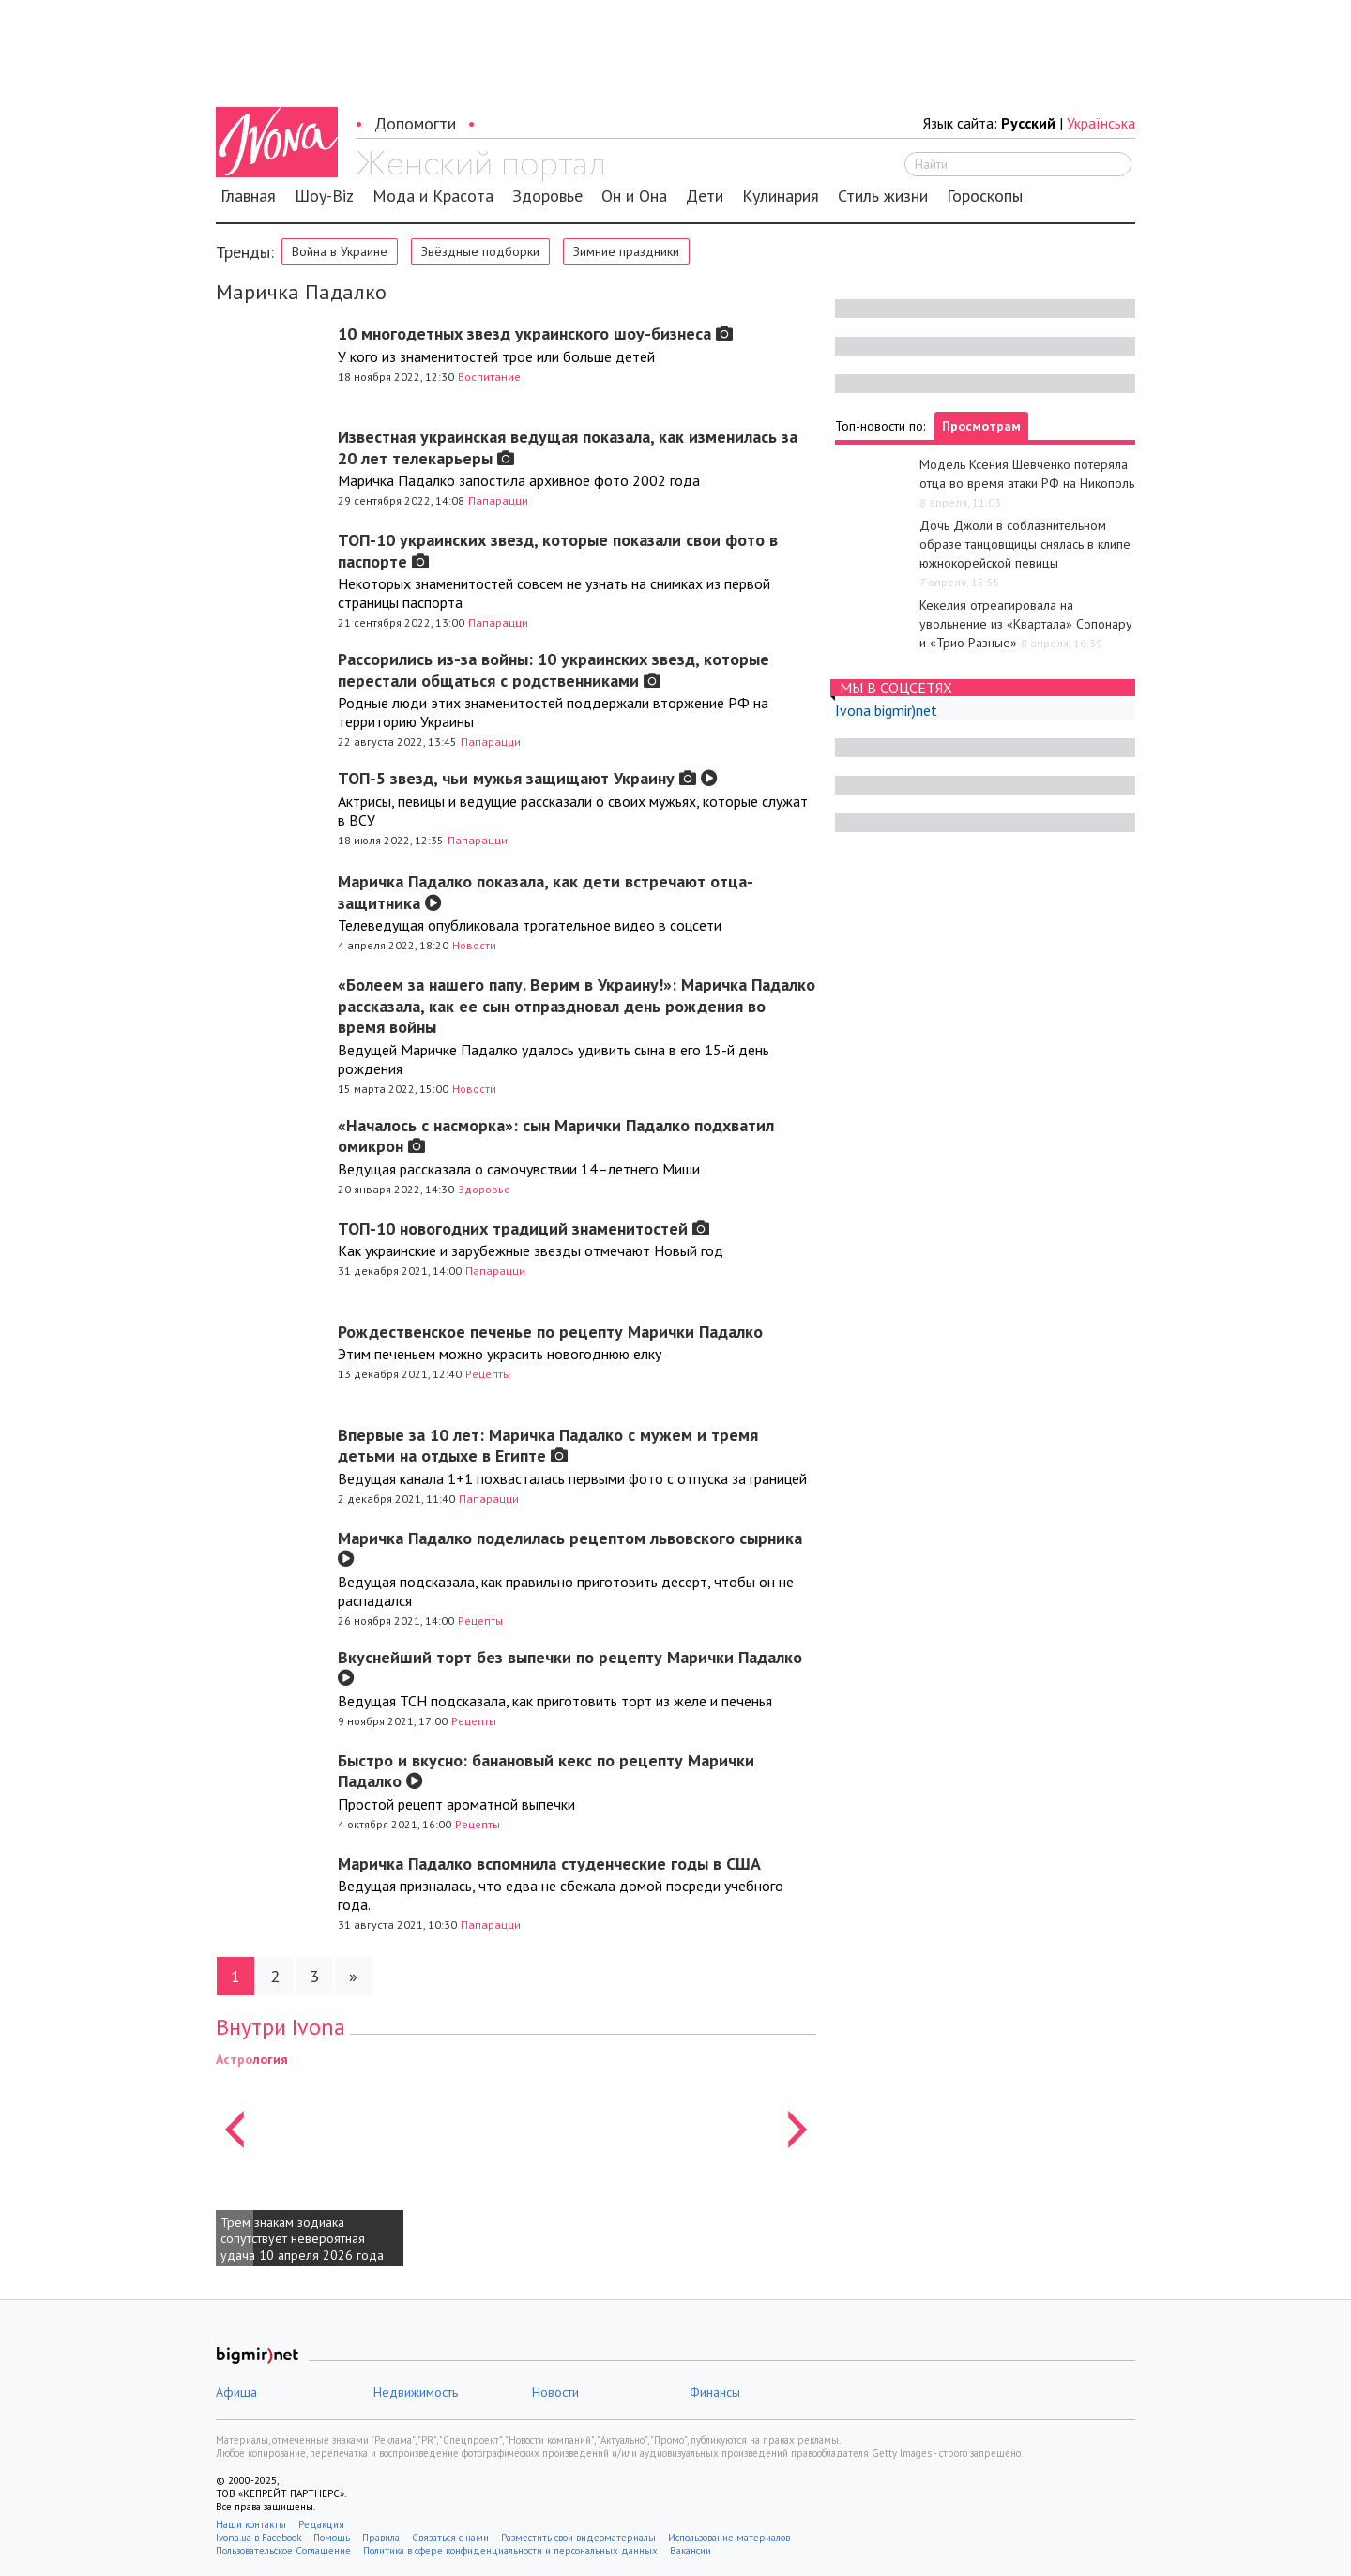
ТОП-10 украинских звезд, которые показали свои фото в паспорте (558, 550)
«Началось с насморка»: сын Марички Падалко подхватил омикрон (556, 1136)
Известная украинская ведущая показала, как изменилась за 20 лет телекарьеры (567, 447)
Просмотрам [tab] (981, 425)
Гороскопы (985, 196)
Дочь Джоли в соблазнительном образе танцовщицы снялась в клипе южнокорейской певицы (1025, 544)
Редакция (321, 2524)
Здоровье (547, 196)
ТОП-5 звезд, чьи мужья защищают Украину (528, 778)
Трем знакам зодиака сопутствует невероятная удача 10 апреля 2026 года (302, 2239)
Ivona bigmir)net (886, 710)
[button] (234, 2157)
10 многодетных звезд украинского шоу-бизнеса (535, 333)
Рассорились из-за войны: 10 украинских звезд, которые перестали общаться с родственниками (553, 669)
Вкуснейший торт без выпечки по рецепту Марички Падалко (570, 1666)
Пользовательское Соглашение (283, 2550)
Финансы (715, 2392)
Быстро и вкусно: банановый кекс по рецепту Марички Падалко (546, 1771)
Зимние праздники (626, 251)
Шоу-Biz (324, 196)
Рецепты (487, 1374)
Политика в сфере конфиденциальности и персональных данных (510, 2550)
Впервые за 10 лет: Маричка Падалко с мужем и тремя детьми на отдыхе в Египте (548, 1445)
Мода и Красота (432, 196)
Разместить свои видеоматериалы (578, 2537)
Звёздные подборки (480, 251)
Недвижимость (415, 2392)
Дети (704, 196)
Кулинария (780, 196)
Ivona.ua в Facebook (258, 2537)
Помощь (331, 2537)
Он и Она (634, 196)
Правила (381, 2537)
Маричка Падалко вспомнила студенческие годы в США (549, 1863)
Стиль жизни (883, 196)
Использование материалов (729, 2537)
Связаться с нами (450, 2537)
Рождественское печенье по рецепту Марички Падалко (550, 1331)
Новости (474, 945)
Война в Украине (339, 251)
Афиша (236, 2392)
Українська (1101, 123)
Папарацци (498, 500)
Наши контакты (251, 2524)
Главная (248, 196)
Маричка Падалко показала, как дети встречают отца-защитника (545, 892)
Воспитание (489, 377)
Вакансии (690, 2550)
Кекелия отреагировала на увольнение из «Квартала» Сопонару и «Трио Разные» (1025, 624)
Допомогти (415, 123)
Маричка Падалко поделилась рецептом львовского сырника (570, 1547)
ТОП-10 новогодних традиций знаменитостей (523, 1228)
